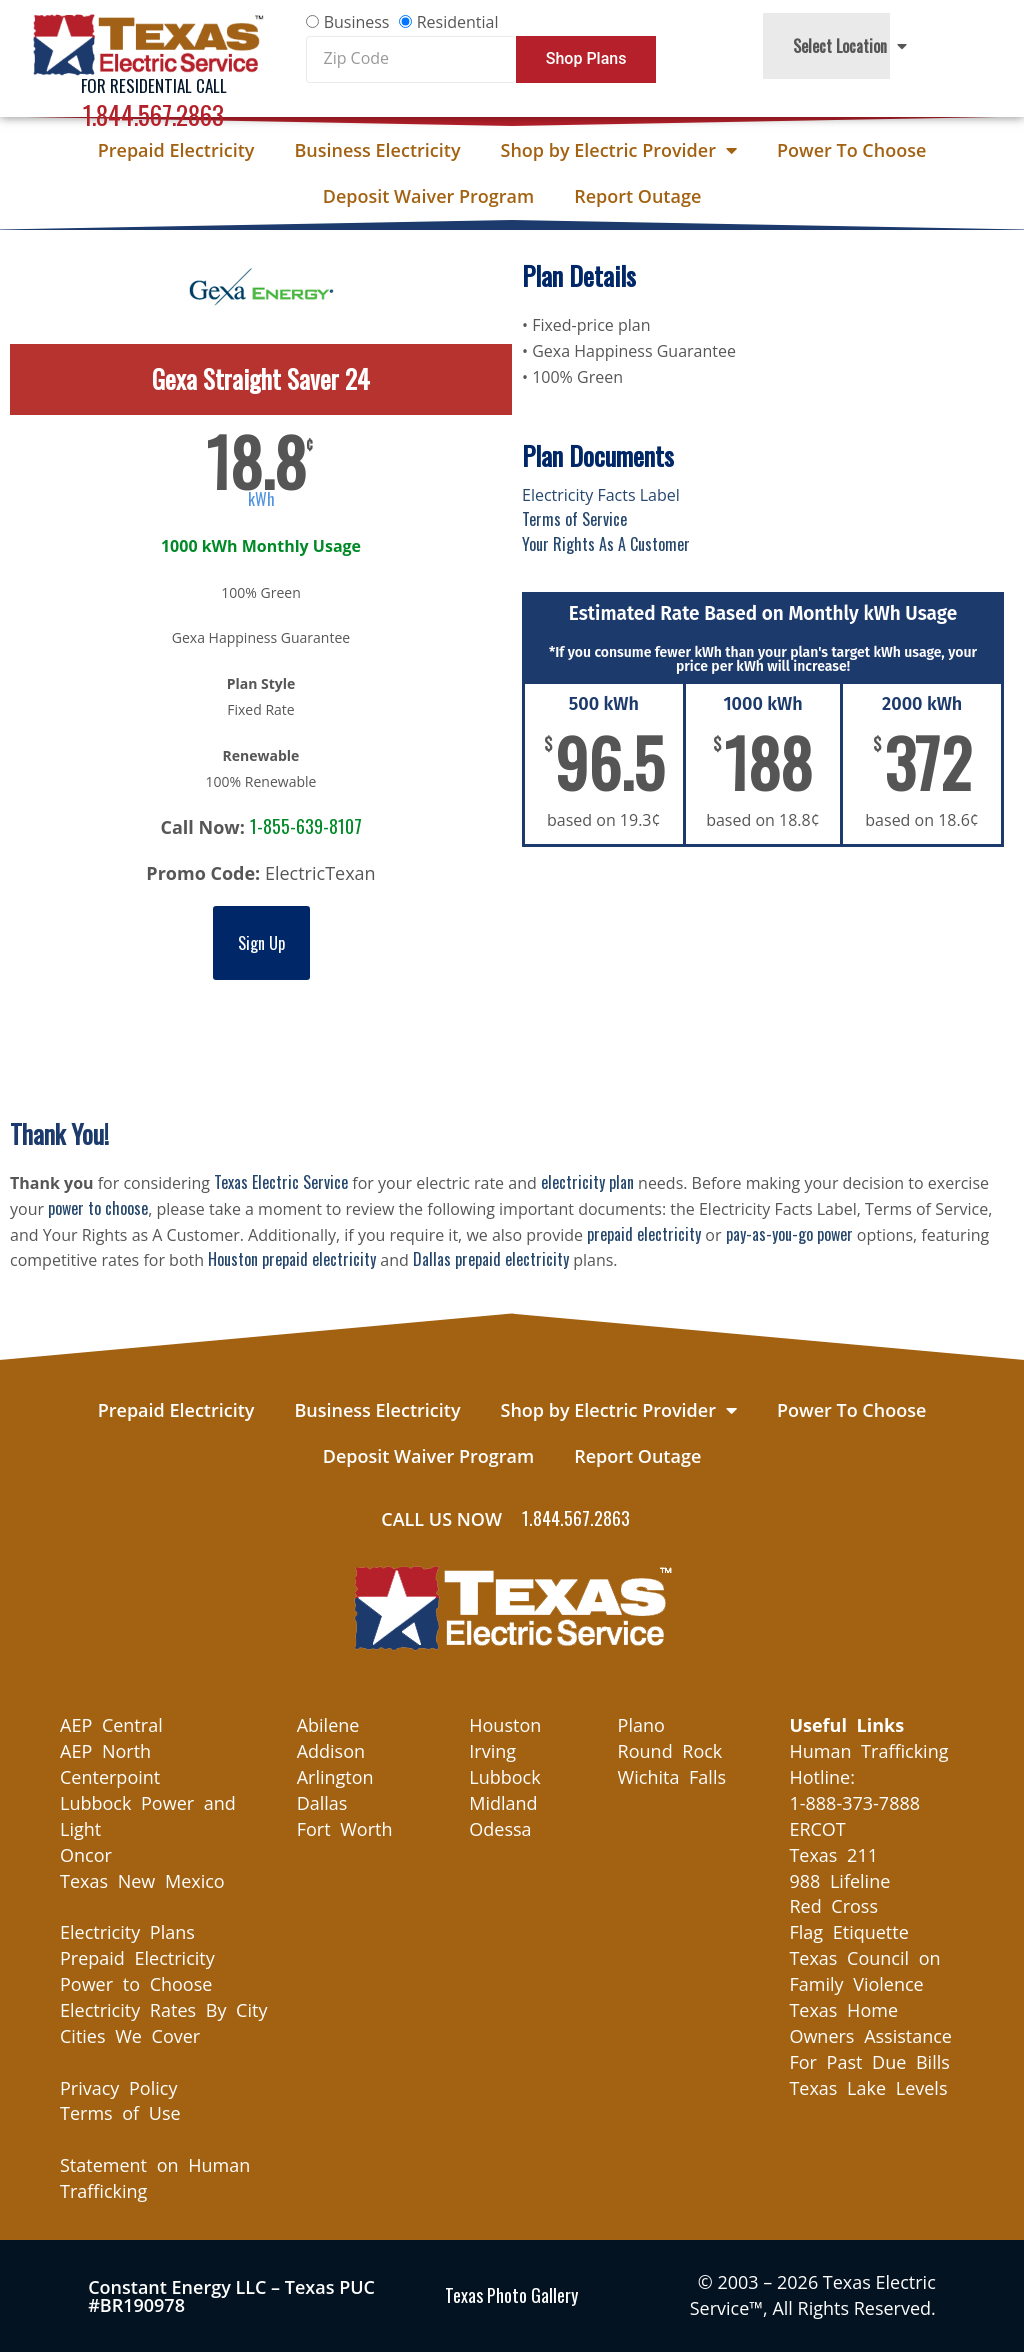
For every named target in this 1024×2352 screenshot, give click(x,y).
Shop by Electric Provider (619, 150)
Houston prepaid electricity (292, 1259)
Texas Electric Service (281, 1182)
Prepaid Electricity (176, 150)
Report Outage (637, 196)
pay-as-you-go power (789, 1234)
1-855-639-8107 (306, 826)
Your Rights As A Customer (606, 544)
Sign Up (261, 943)
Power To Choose (851, 150)
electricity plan (587, 1182)
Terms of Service (574, 519)
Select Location (850, 46)
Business (357, 22)
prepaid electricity (644, 1234)
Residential (458, 22)
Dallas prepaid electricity (491, 1259)
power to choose (98, 1208)
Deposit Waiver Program (428, 196)
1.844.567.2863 (153, 114)
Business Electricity (377, 150)
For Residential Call (154, 85)
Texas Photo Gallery (511, 2295)
